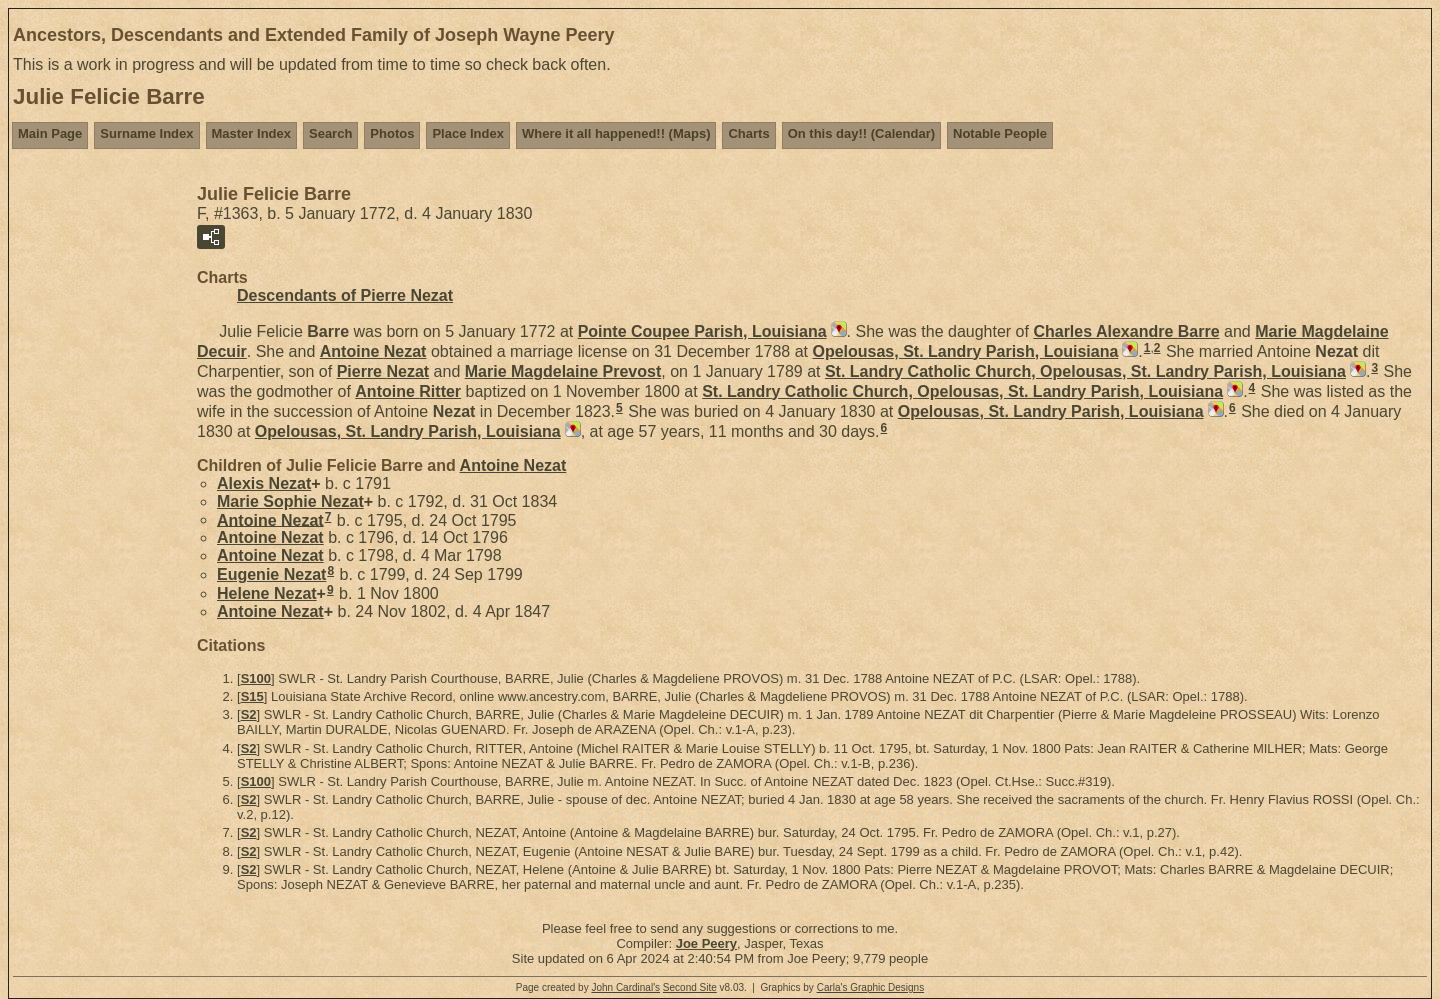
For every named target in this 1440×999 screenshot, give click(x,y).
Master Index (251, 133)
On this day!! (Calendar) (861, 133)
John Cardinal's (625, 987)
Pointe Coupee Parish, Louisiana (702, 331)
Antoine (373, 351)
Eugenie (271, 574)
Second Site (690, 987)
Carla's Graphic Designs (871, 987)
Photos (392, 133)
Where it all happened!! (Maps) (616, 133)
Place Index (468, 133)
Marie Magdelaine (563, 371)
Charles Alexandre (1126, 331)
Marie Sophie (290, 501)
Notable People (1000, 133)
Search (330, 133)
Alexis (264, 483)
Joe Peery (706, 943)
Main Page (50, 133)
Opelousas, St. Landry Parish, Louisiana (965, 351)
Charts (748, 133)
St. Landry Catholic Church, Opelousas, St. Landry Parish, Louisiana (1085, 371)
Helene (267, 593)
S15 (252, 696)
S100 (256, 678)
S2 (249, 714)
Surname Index (146, 133)
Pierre (383, 371)
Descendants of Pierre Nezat (345, 295)
